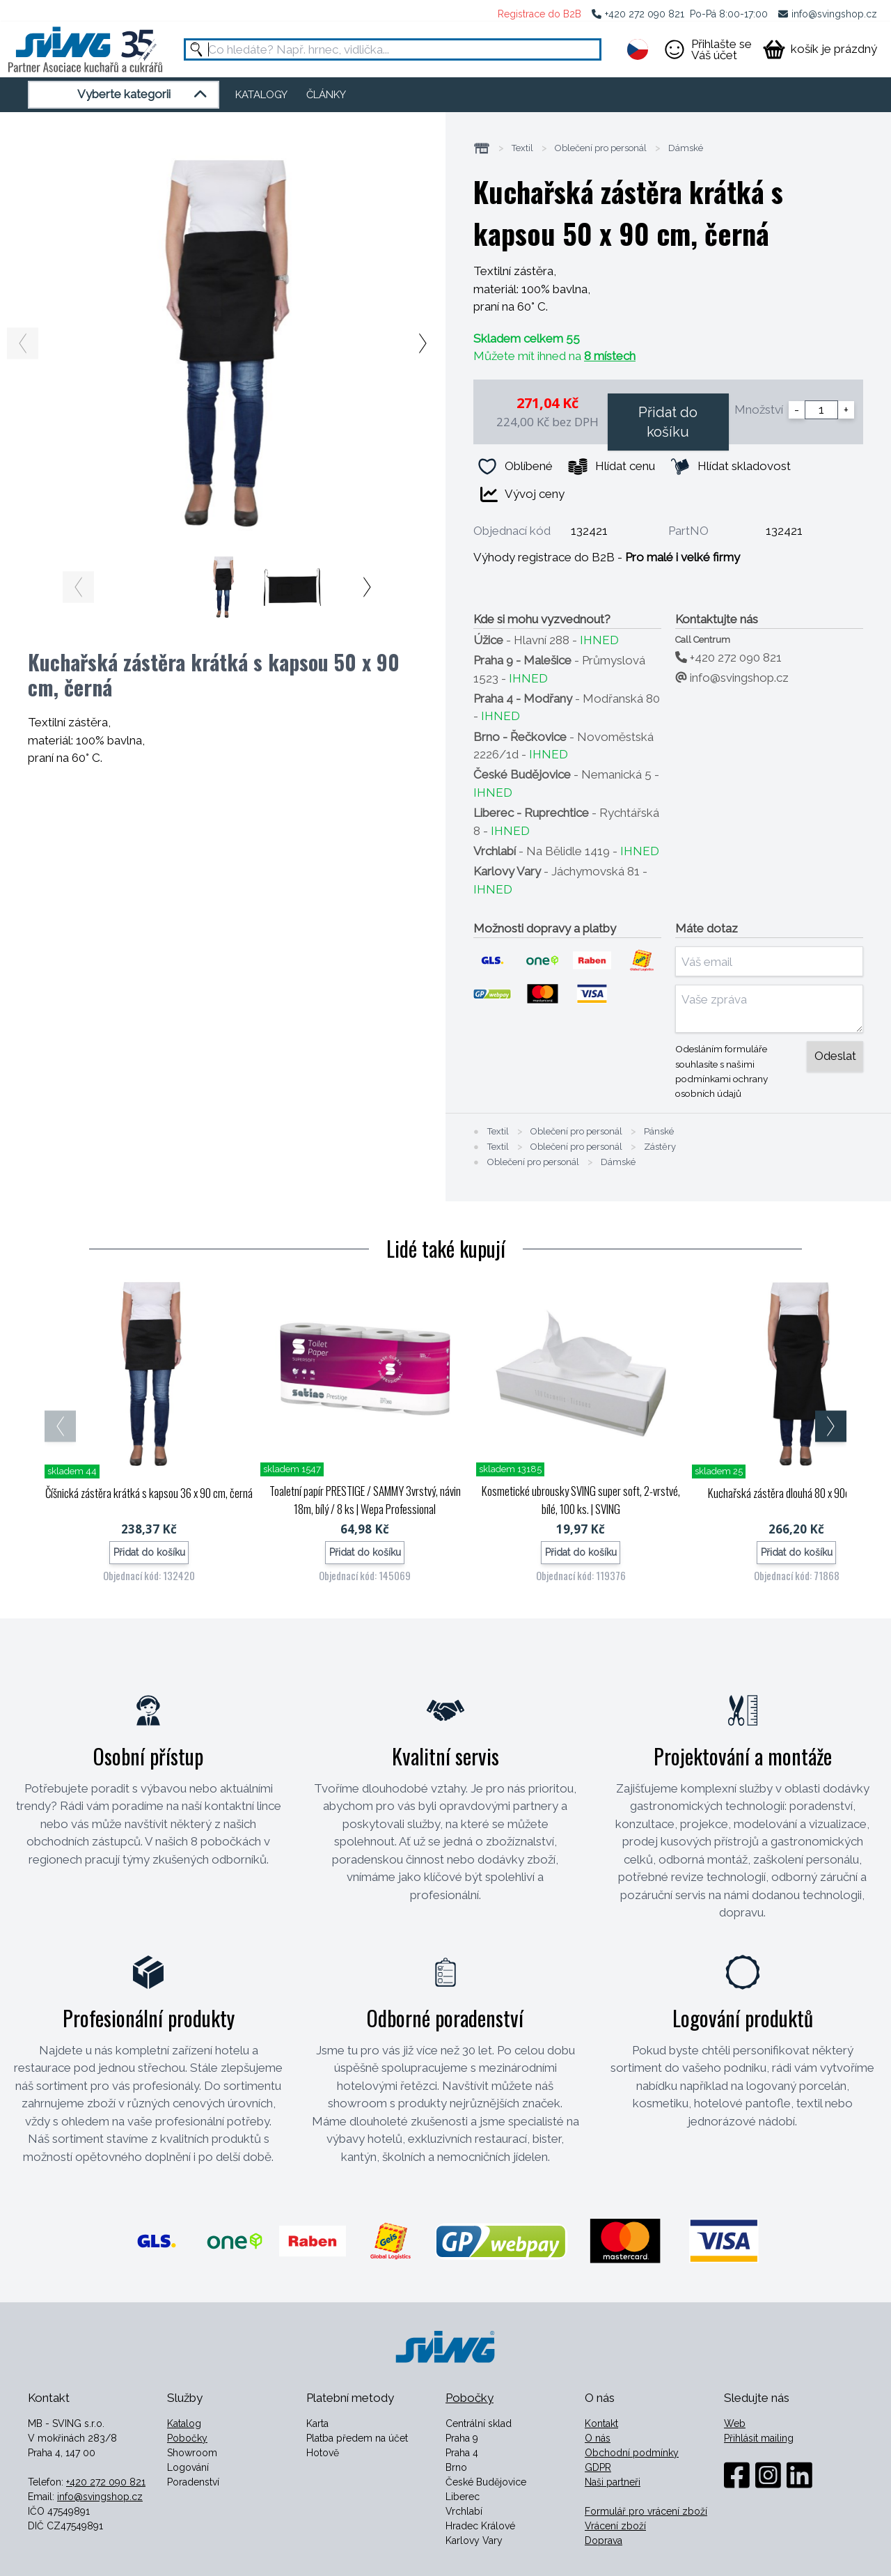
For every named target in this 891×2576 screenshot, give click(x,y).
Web (735, 2423)
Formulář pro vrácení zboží (646, 2511)
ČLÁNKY (326, 94)
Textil (522, 148)
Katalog (184, 2423)
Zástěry (660, 1147)
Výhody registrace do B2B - (606, 557)
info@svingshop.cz (834, 13)
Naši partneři (612, 2482)
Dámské (685, 148)
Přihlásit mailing (759, 2438)
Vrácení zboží (615, 2525)
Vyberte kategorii (144, 94)
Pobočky (187, 2438)
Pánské (659, 1131)
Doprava (603, 2540)
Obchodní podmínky (632, 2452)
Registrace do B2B (539, 13)
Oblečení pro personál (601, 148)
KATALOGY (261, 94)
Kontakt (601, 2423)
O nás (597, 2438)
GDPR (598, 2467)
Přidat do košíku (667, 422)
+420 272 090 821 (644, 13)
